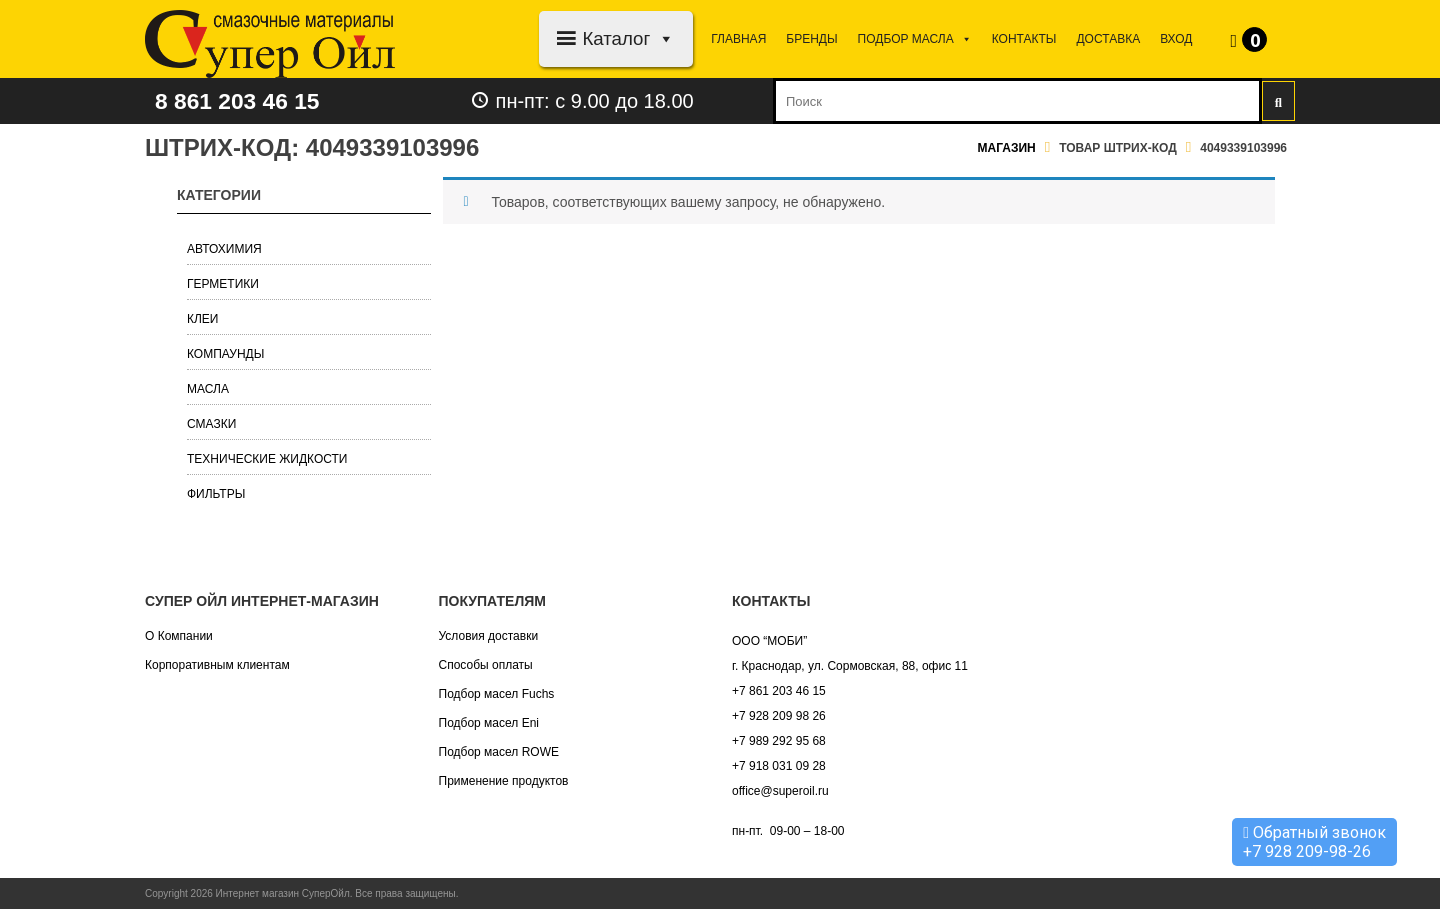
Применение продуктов (504, 781)
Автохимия (224, 249)
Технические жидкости (267, 459)
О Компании (179, 636)
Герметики (223, 284)
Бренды (811, 39)
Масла (208, 389)
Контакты (1024, 39)
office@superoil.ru (780, 791)
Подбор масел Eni (489, 723)
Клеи (203, 319)
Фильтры (216, 494)
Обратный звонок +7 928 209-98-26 (1314, 842)
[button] (662, 38)
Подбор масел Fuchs (497, 694)
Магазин (1007, 148)
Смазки (211, 424)
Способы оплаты (486, 665)
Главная (738, 39)
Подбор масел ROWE (499, 752)
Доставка (1108, 39)
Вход (1176, 39)
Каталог (628, 38)
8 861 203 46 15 (242, 100)
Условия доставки (489, 636)
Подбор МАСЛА (915, 39)
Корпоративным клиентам (217, 665)
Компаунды (225, 354)
